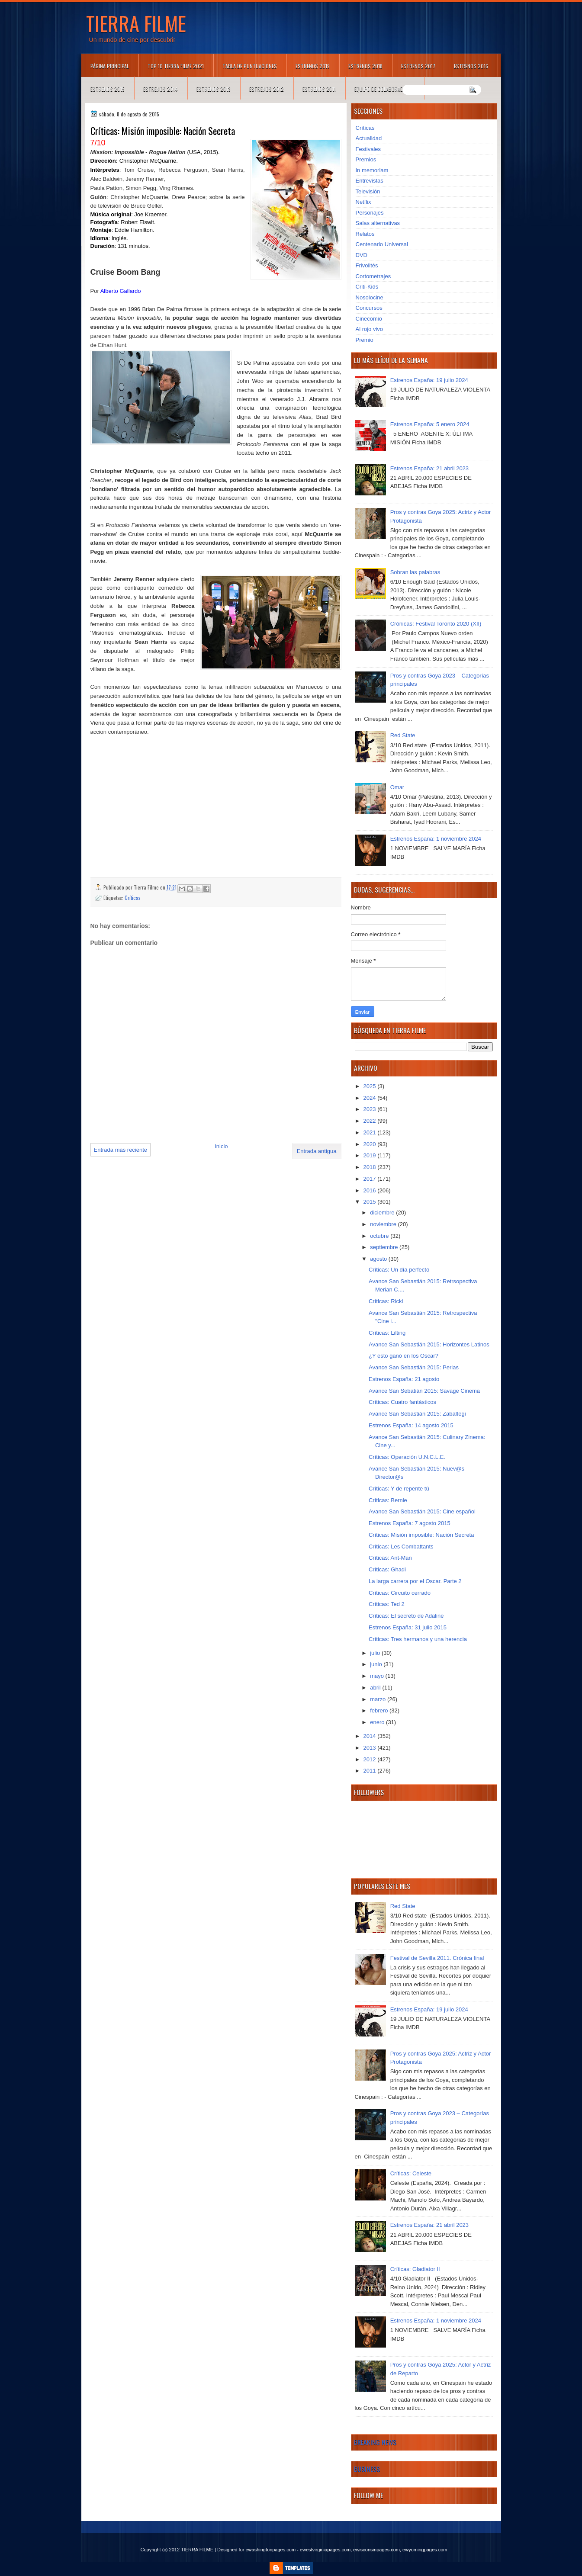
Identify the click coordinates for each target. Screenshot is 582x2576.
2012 (370, 1759)
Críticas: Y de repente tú (399, 1488)
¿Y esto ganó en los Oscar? (403, 1355)
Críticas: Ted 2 (387, 1604)
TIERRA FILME (136, 23)
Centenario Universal (382, 244)
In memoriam (372, 170)
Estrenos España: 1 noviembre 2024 (435, 838)
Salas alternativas (378, 223)
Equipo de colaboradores (384, 89)
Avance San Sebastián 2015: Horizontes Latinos (429, 1344)
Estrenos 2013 (213, 89)
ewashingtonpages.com (270, 2549)
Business (367, 2469)
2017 (370, 1179)
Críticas (133, 897)
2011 (370, 1770)
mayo (377, 1676)
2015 (370, 1201)
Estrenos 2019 (313, 66)
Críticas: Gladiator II (415, 2269)
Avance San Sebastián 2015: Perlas (414, 1367)
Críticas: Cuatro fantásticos (402, 1402)
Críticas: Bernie (388, 1500)
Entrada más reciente (121, 1150)
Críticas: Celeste (410, 2173)
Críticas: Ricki (386, 1301)
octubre (380, 1236)
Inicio (221, 1146)
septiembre (384, 1247)
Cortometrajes (373, 276)
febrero (379, 1710)
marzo (378, 1699)
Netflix (363, 202)
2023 (370, 1109)
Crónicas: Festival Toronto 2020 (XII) (436, 623)
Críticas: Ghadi (387, 1569)
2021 (370, 1132)
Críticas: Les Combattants (401, 1546)
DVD (361, 255)
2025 (370, 1086)
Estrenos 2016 (471, 66)
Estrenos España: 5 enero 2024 (429, 424)
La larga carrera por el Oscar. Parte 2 (415, 1581)
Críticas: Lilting (387, 1333)
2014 (370, 1736)
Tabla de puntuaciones (249, 66)
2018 (370, 1167)
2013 (370, 1747)
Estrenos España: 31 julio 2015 (408, 1627)
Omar (397, 787)
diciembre (383, 1212)
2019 (370, 1155)
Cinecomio (369, 318)
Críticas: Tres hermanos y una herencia (418, 1639)
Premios (366, 159)
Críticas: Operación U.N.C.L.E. (407, 1457)
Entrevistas (369, 180)
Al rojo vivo (369, 329)
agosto (379, 1259)
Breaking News (375, 2442)
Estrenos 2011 (319, 89)
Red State (402, 735)
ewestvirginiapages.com (325, 2549)
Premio (364, 340)
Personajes (370, 212)
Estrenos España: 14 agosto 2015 (411, 1425)
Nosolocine (369, 297)
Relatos (365, 234)
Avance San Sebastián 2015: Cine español (422, 1511)
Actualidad (369, 138)
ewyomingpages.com (424, 2549)
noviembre (384, 1224)
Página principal (109, 66)
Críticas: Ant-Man (390, 1558)
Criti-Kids (367, 286)
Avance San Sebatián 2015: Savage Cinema (424, 1391)
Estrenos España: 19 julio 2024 (429, 380)
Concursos (369, 308)
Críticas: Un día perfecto (399, 1269)
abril (376, 1687)
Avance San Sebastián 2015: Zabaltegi (417, 1413)
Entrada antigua (317, 1151)
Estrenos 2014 (160, 89)
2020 (370, 1144)
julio (376, 1653)
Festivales (368, 149)
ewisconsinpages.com (376, 2549)
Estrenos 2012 (266, 89)
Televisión (368, 191)
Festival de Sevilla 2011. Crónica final (437, 1958)
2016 (370, 1190)
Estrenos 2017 (418, 66)
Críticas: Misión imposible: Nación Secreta (421, 1535)
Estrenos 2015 (107, 89)
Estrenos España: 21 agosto (404, 1379)
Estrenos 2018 (365, 66)
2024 (370, 1098)
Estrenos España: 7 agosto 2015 (409, 1523)
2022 (370, 1121)
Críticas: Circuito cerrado (400, 1593)
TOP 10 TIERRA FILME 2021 (176, 66)
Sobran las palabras (415, 572)
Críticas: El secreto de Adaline (406, 1615)
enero (378, 1722)
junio (376, 1664)
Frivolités (367, 265)
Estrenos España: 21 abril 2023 (429, 468)
